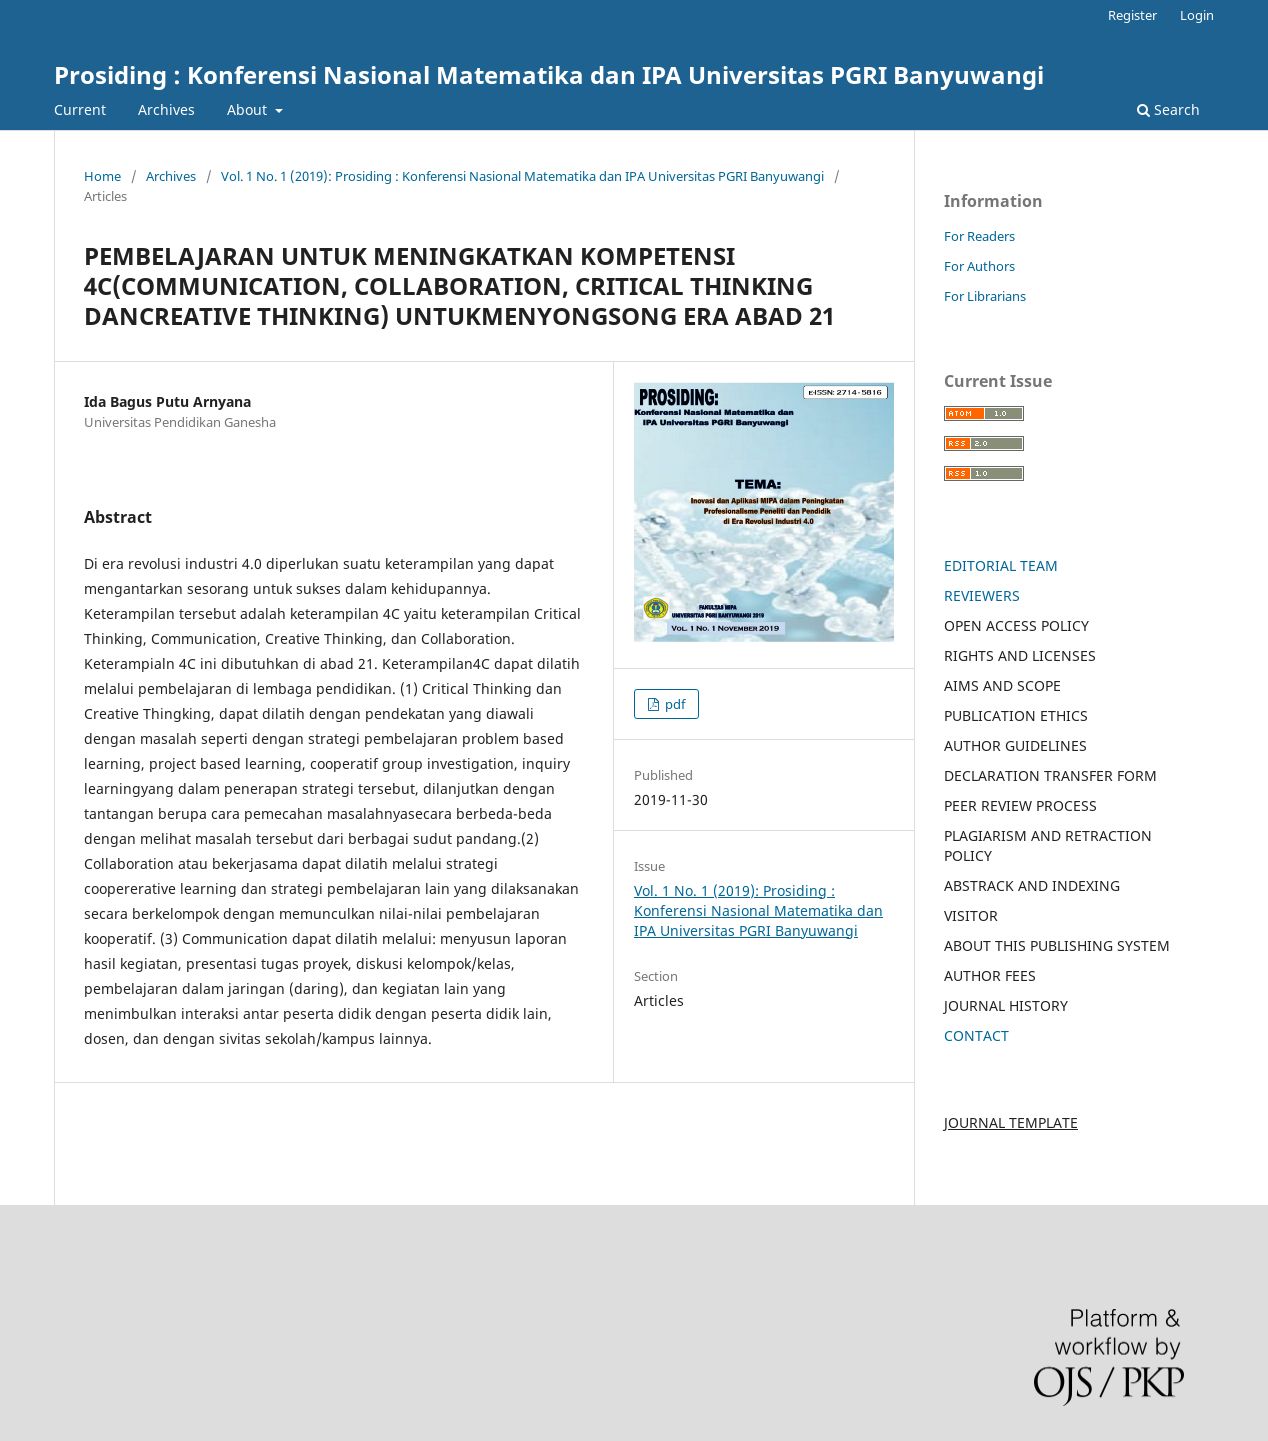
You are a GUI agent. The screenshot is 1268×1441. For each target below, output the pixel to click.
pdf (673, 704)
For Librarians (985, 296)
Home (102, 176)
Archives (166, 109)
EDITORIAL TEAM (1001, 565)
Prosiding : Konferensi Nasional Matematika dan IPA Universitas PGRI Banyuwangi (549, 74)
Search (1168, 109)
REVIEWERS (982, 595)
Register (1132, 15)
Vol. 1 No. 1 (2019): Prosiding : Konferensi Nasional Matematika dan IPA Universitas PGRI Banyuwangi (522, 176)
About (249, 109)
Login (1197, 15)
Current (80, 109)
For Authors (979, 266)
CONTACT (976, 1035)
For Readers (979, 236)
